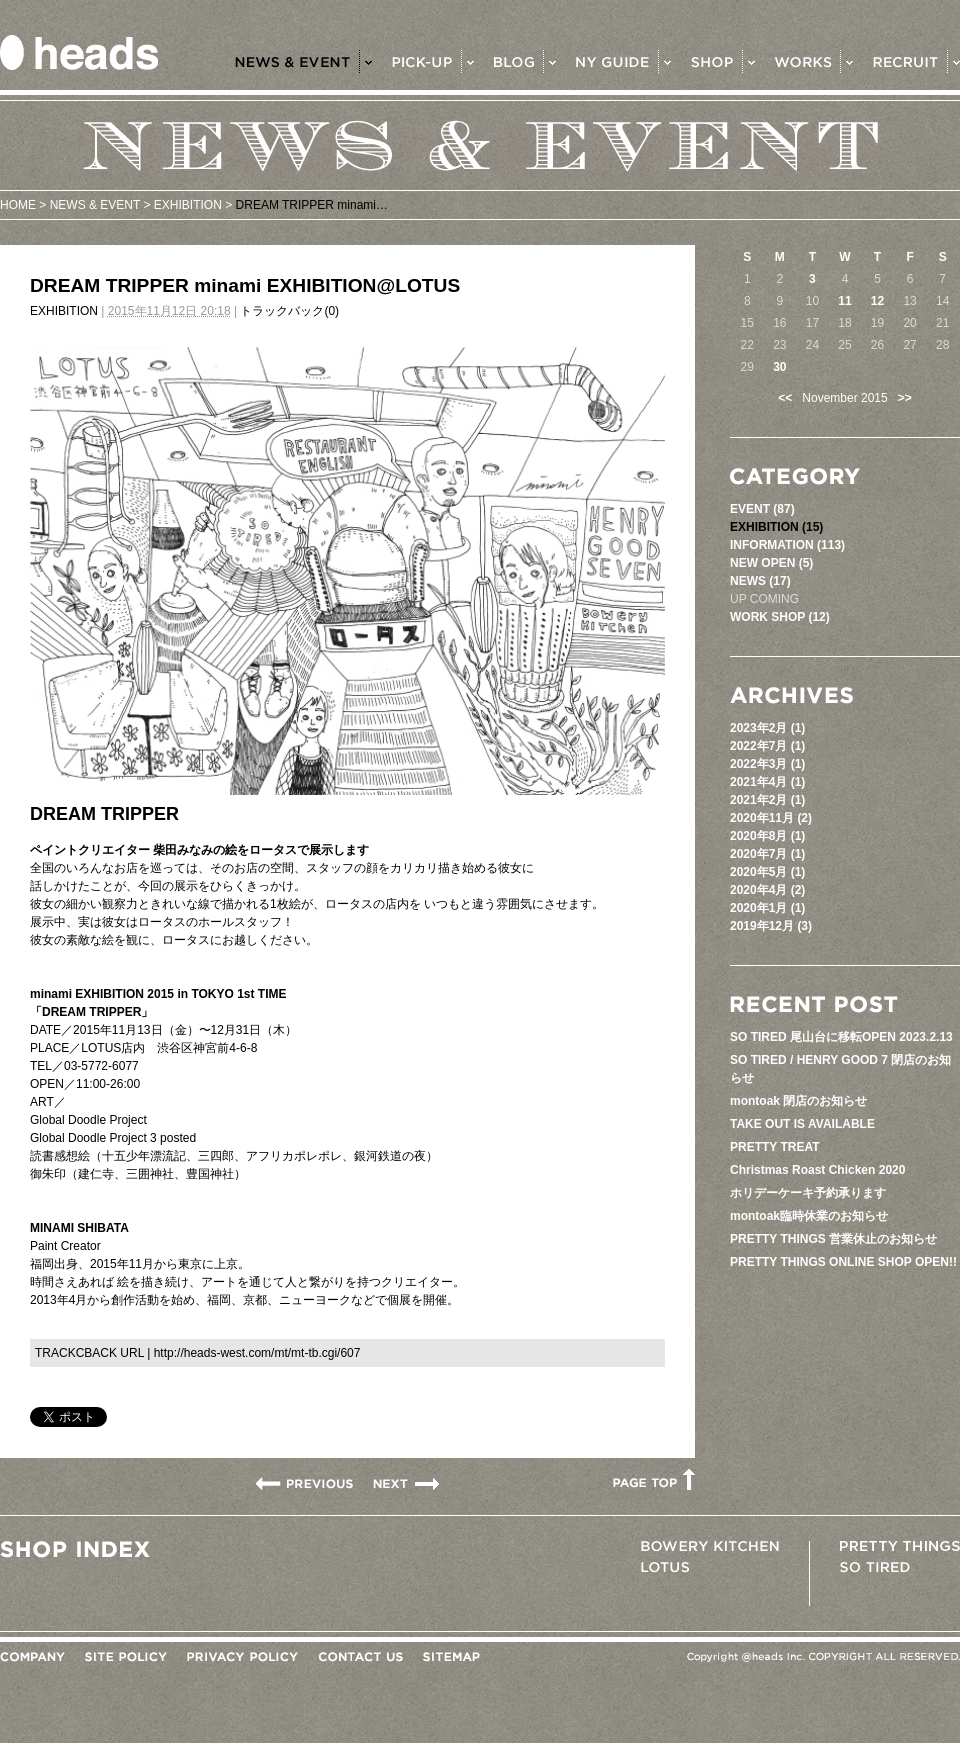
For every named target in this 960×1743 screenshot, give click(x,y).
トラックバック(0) (289, 311)
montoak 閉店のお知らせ (798, 1101)
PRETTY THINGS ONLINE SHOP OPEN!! (843, 1262)
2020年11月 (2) (771, 818)
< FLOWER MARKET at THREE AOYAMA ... (304, 1483)
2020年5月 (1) (767, 872)
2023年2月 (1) (767, 728)
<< (785, 398)
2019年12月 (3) (771, 926)
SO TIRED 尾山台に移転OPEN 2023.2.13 (841, 1037)
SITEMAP (451, 1657)
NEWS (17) (760, 581)
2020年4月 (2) (767, 890)
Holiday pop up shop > (406, 1483)
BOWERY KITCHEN (710, 1546)
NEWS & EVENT (303, 61)
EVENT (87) (762, 509)
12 (877, 301)
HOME (18, 205)
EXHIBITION (188, 205)
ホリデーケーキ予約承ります (808, 1193)
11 (844, 301)
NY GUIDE (623, 61)
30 (779, 367)
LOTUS (665, 1567)
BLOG (525, 61)
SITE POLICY (126, 1657)
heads (79, 52)
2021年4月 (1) (767, 782)
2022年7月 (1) (767, 746)
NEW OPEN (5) (771, 563)
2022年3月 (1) (767, 764)
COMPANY (32, 1657)
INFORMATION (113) (787, 545)
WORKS (814, 61)
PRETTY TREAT (775, 1147)
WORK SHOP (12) (780, 617)
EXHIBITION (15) (776, 527)
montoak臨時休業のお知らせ (809, 1216)
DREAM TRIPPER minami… (312, 205)
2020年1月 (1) (767, 908)
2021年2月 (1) (767, 800)
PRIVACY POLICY (242, 1657)
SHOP (723, 61)
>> (905, 398)
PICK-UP (433, 61)
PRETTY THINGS (900, 1546)
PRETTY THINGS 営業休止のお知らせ (833, 1239)
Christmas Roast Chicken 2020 (817, 1170)
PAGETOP (654, 1479)
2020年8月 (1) (767, 836)
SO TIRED (875, 1567)
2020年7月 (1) (767, 854)
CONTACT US (360, 1657)
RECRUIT (916, 61)
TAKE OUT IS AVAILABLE (802, 1124)
